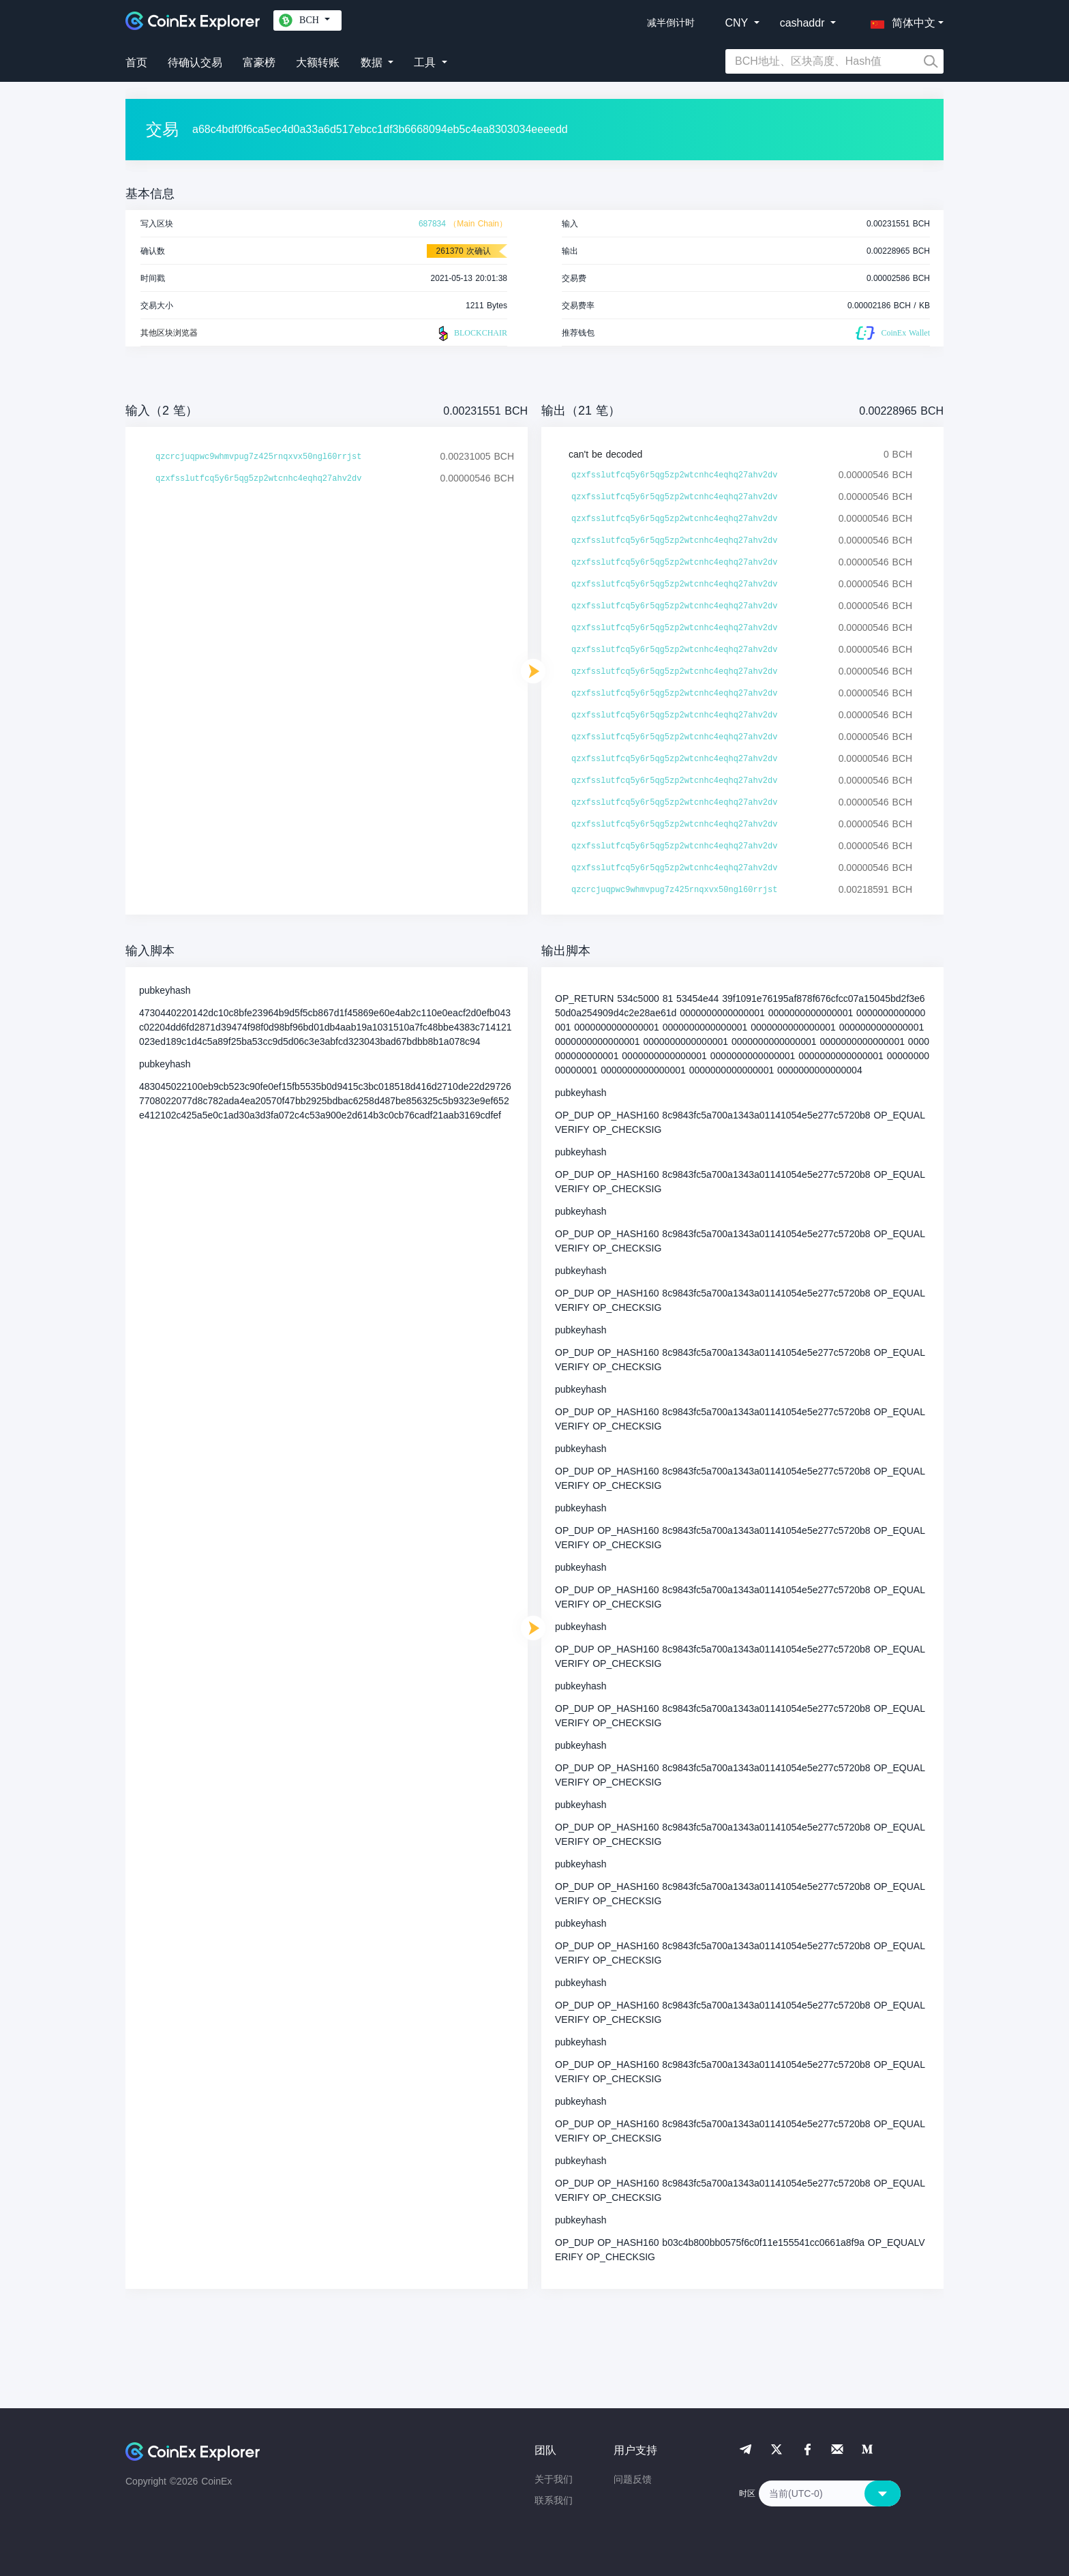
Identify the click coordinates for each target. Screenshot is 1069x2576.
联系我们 (553, 2500)
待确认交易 (195, 62)
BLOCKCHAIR (471, 333)
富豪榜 (259, 62)
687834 (432, 223)
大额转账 (318, 62)
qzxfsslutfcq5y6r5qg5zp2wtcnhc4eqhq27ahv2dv (258, 479)
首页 (136, 62)
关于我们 (553, 2479)
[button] (900, 20)
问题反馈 (633, 2479)
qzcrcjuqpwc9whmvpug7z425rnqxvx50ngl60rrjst (258, 457)
